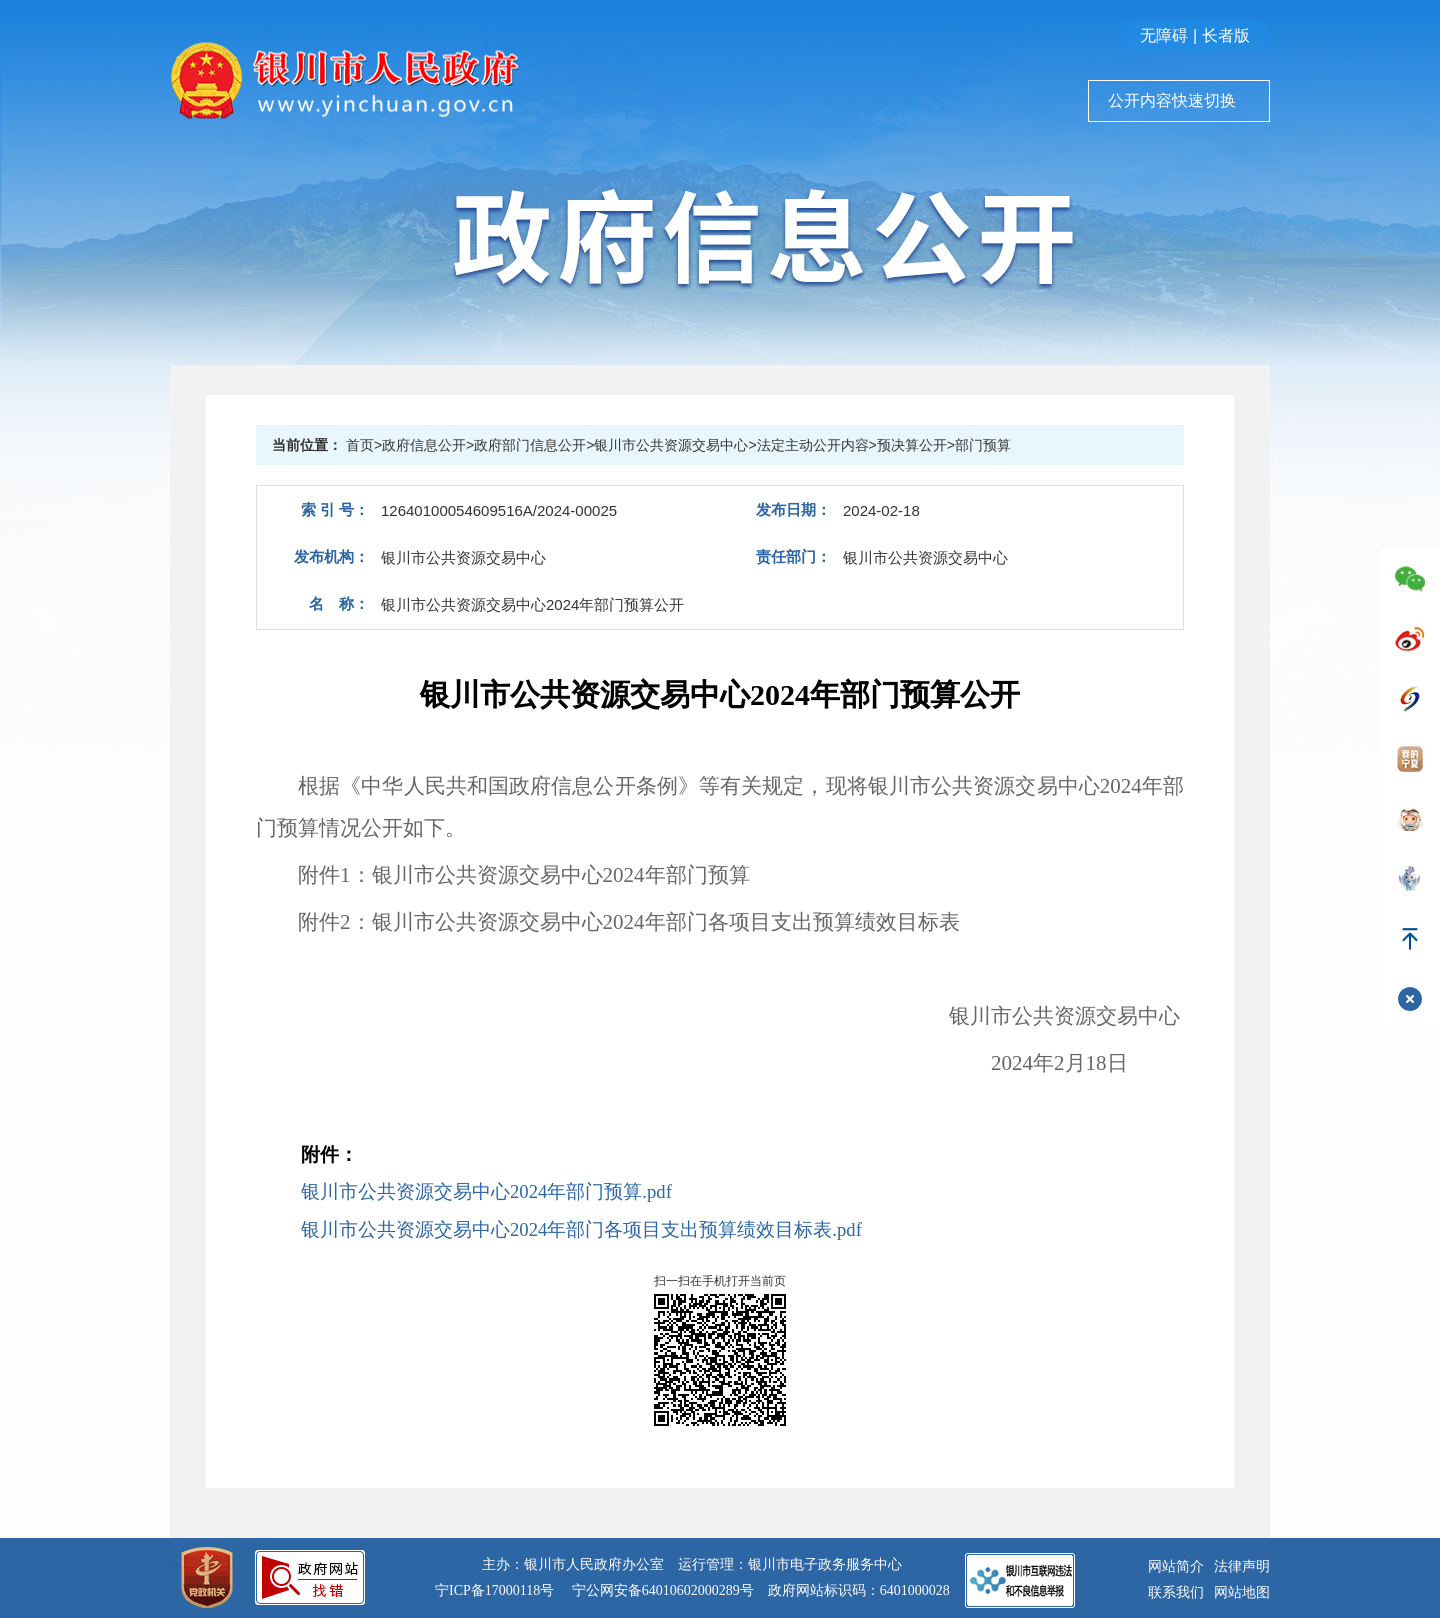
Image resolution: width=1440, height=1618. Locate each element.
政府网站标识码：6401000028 (859, 1590)
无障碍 (1164, 35)
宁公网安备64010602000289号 (663, 1590)
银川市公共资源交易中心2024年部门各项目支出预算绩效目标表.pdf (581, 1229)
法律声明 (1242, 1566)
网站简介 (1176, 1566)
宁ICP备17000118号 (494, 1590)
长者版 (1226, 35)
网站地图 (1242, 1592)
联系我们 (1176, 1592)
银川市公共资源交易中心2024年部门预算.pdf (486, 1191)
